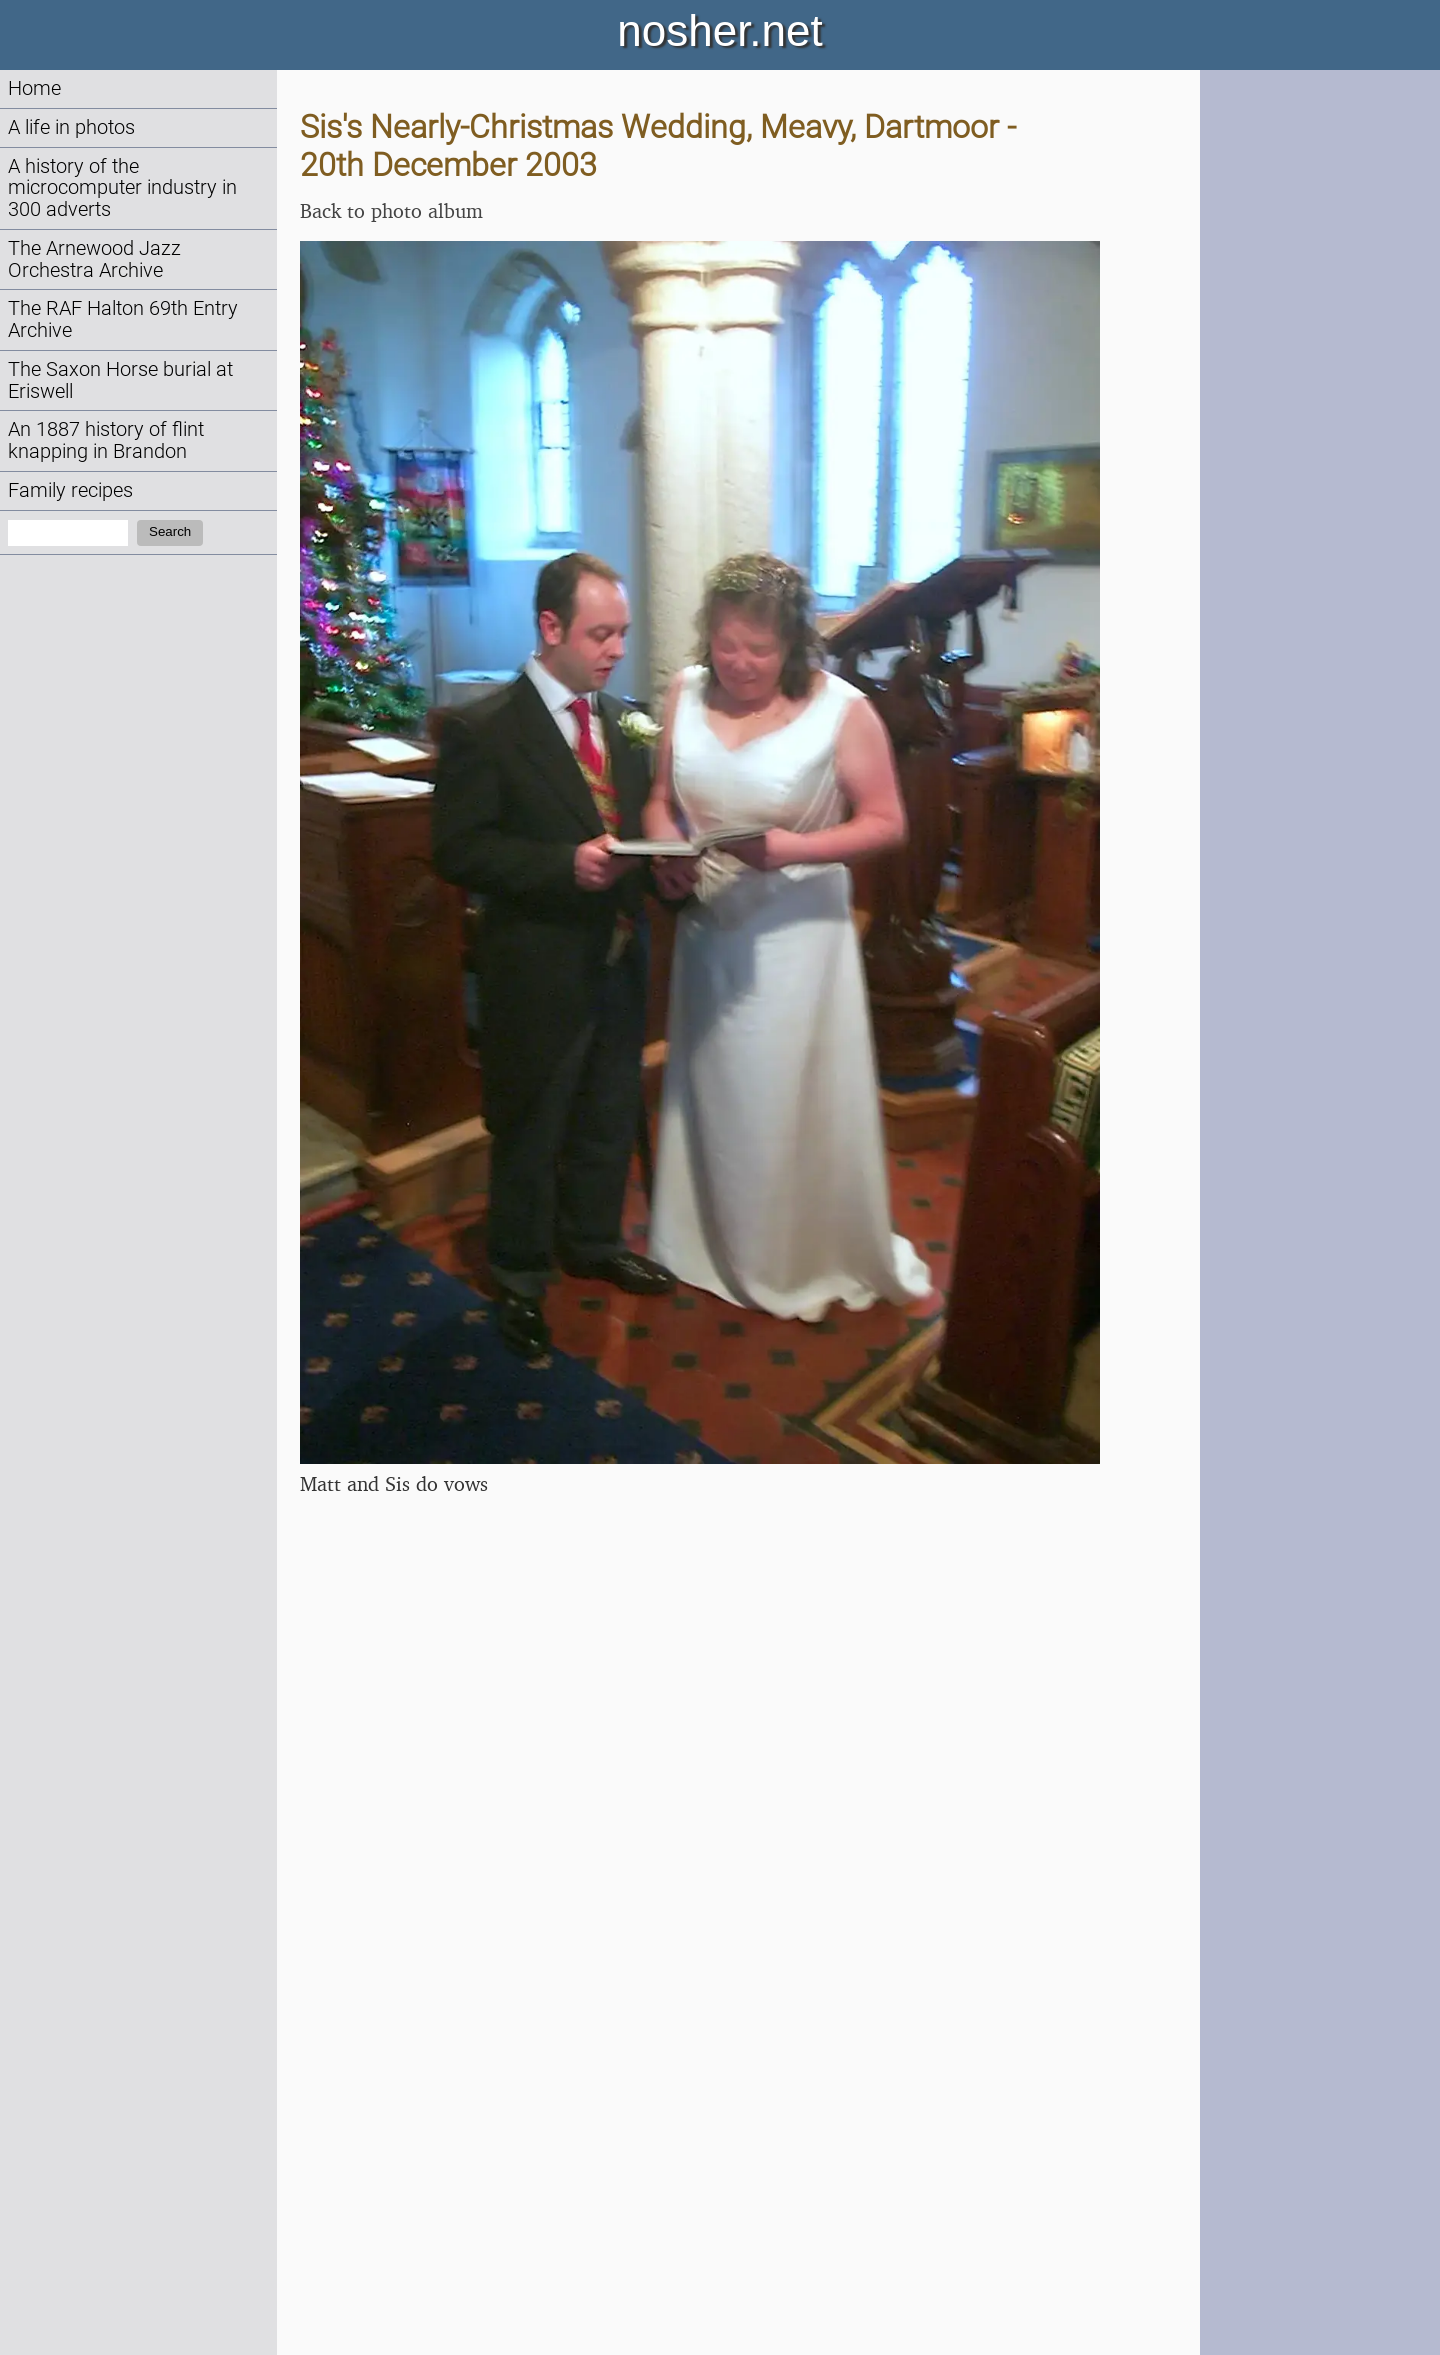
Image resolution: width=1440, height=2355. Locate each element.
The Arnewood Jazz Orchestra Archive (94, 259)
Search (170, 531)
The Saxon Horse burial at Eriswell (120, 380)
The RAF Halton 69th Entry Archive (123, 319)
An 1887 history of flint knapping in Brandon (106, 440)
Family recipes (70, 490)
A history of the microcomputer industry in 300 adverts (122, 188)
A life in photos (71, 127)
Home (34, 88)
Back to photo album (391, 210)
